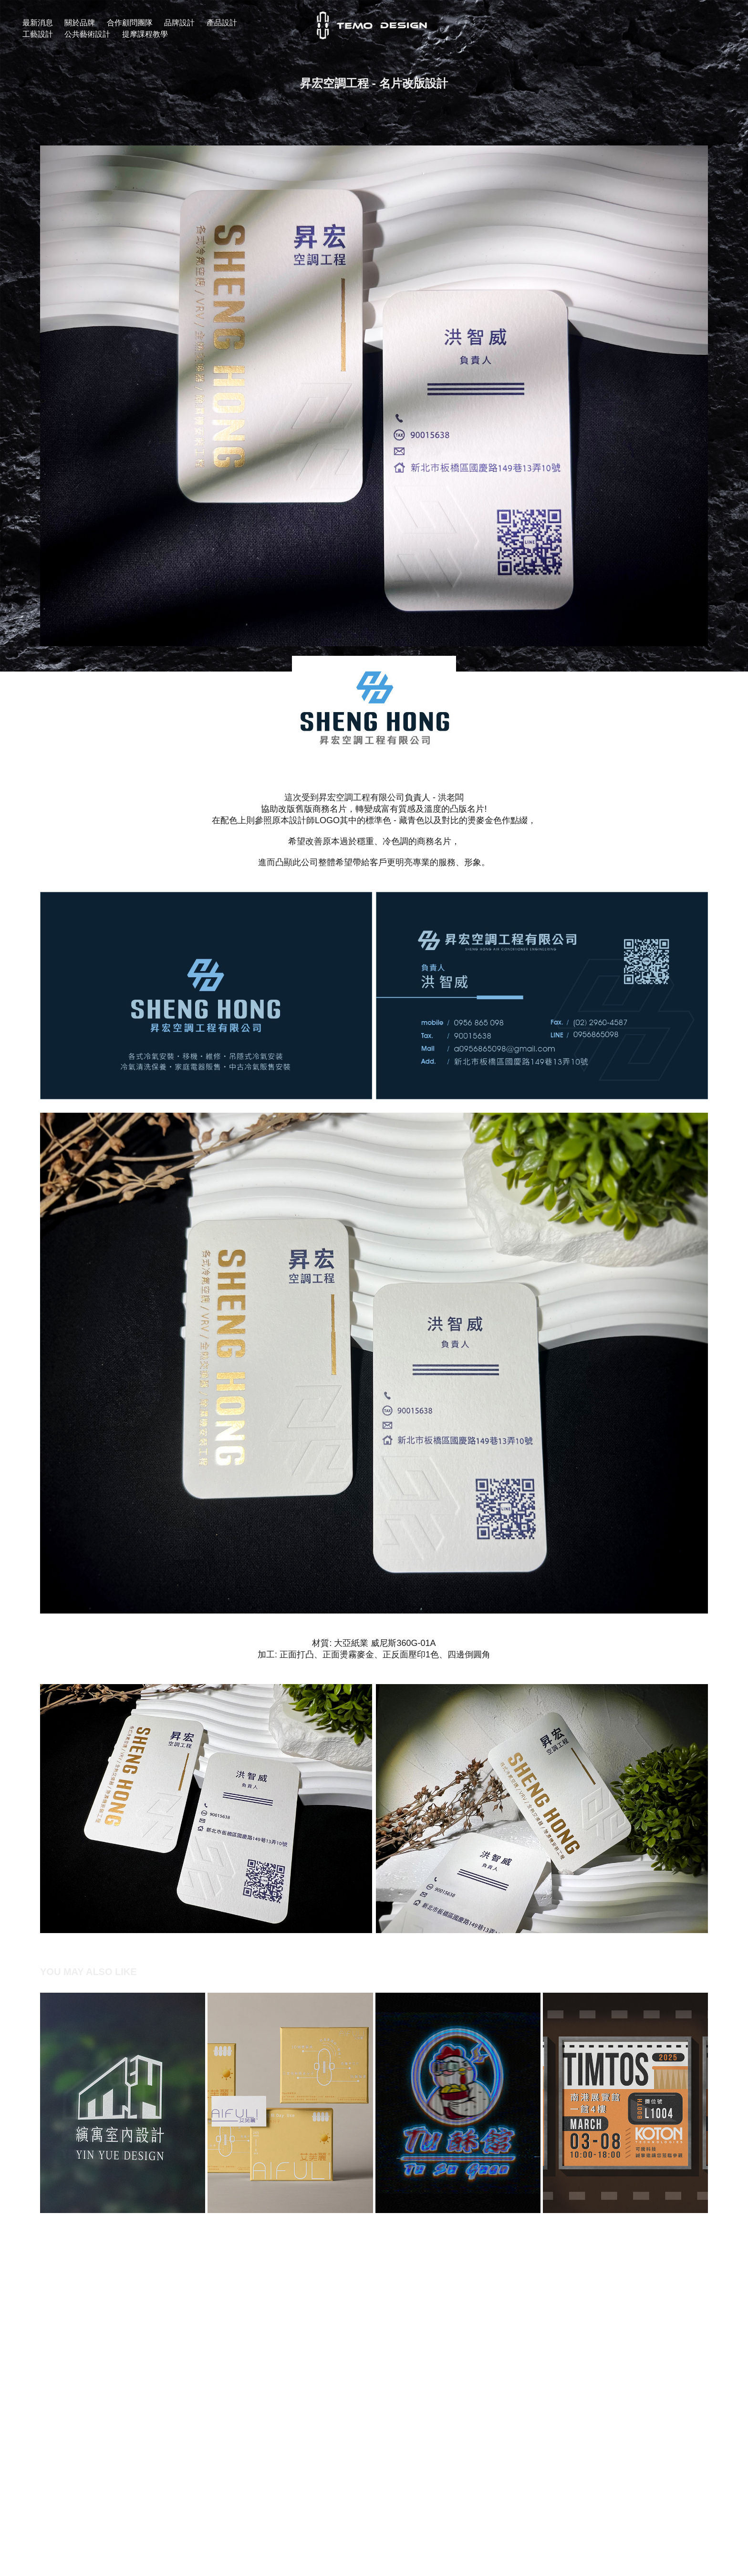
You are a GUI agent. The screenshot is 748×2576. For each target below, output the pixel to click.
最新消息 (37, 23)
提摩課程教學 (145, 34)
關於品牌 (79, 23)
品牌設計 (179, 23)
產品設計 (222, 23)
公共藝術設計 (87, 34)
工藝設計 (37, 34)
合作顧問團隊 (130, 23)
